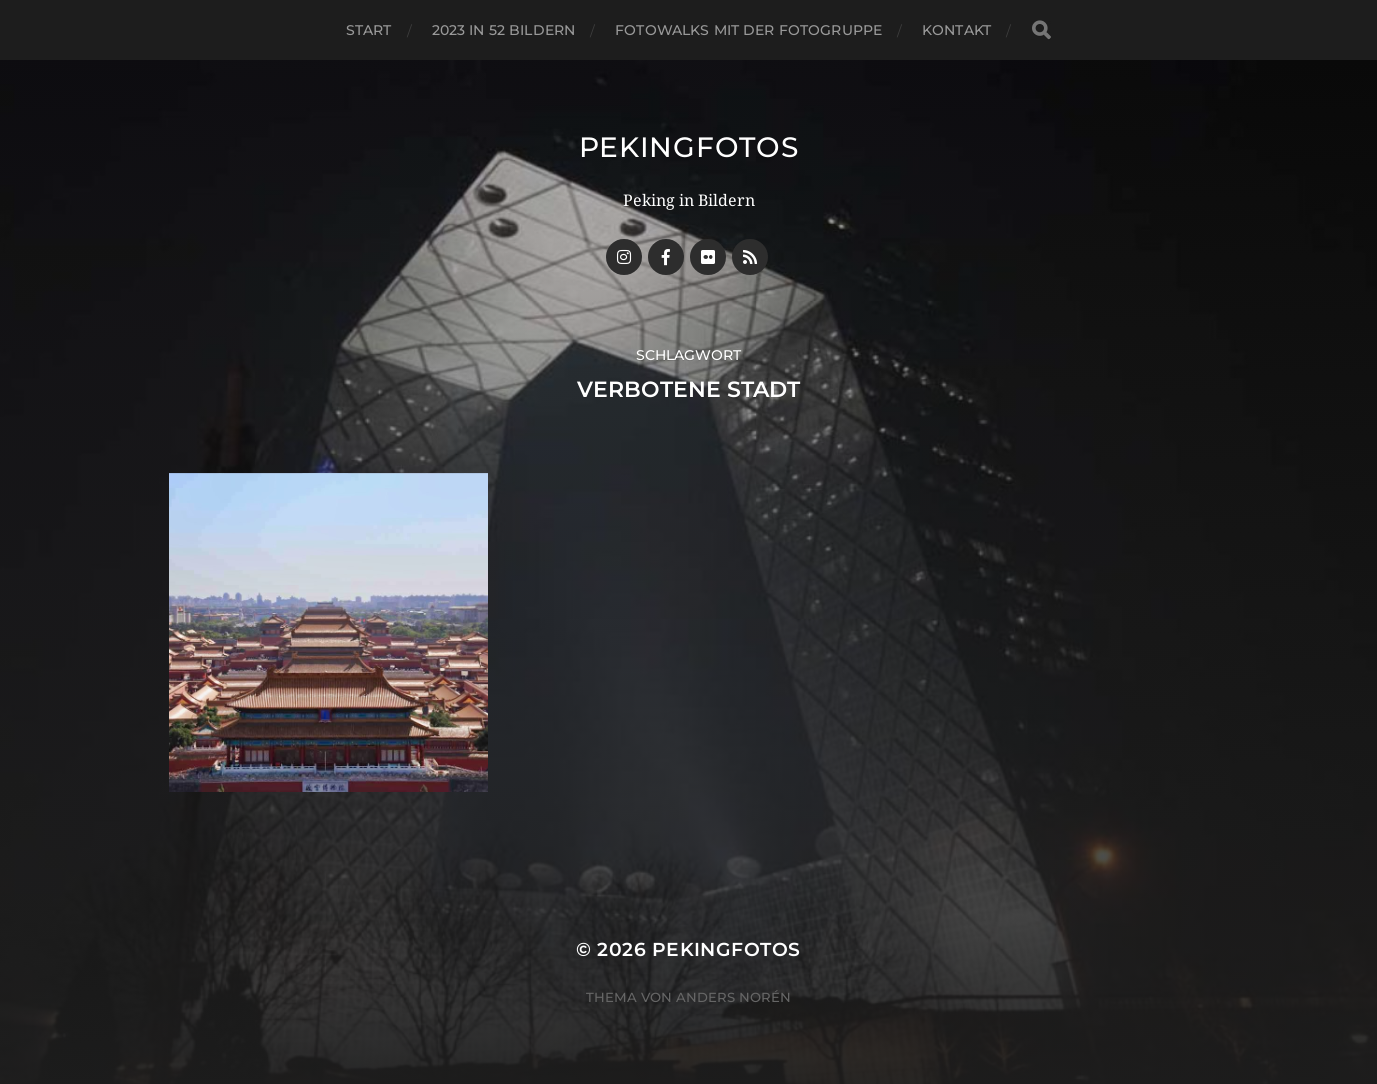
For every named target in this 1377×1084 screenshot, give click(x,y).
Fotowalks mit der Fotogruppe (748, 30)
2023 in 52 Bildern (504, 30)
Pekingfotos (689, 147)
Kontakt (956, 30)
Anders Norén (733, 997)
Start (369, 30)
